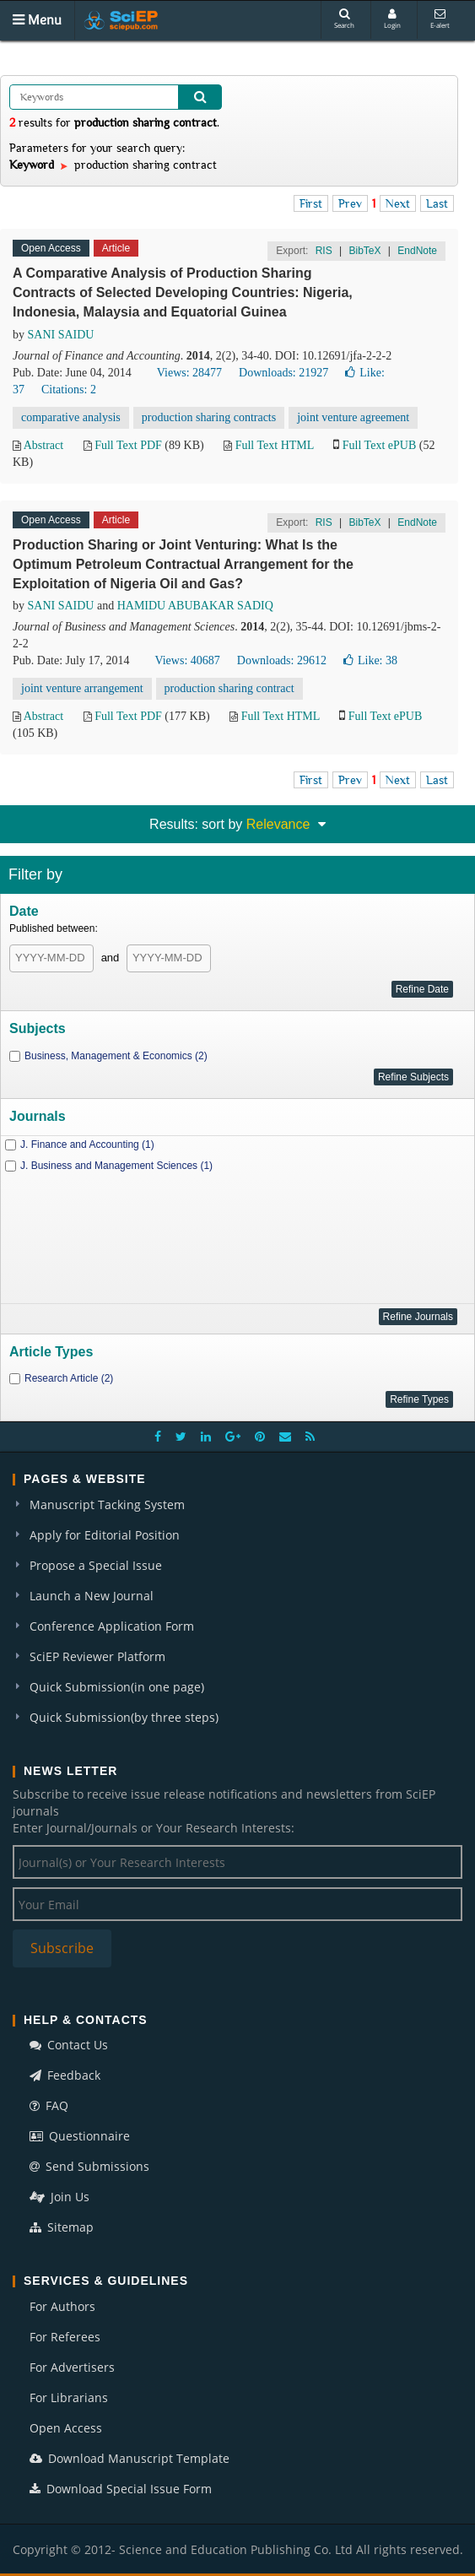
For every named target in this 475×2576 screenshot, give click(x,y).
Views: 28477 (189, 372)
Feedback (65, 2075)
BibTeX (364, 251)
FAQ (49, 2105)
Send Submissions (89, 2166)
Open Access (66, 2428)
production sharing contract (229, 688)
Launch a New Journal (92, 1596)
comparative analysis (71, 417)
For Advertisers (72, 2367)
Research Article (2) (68, 1378)
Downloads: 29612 (282, 660)
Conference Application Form (112, 1626)
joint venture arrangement (82, 688)
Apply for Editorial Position (105, 1535)
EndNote (417, 251)
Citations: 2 (68, 389)
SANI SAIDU (61, 334)
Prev (350, 203)
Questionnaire (80, 2136)
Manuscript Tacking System (107, 1504)
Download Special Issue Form (121, 2489)
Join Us (59, 2197)
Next (398, 203)
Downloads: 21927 (283, 372)
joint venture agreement (353, 417)
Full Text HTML (274, 445)
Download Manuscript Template (129, 2458)
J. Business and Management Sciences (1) (116, 1166)
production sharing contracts (209, 417)
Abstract (43, 445)
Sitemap (62, 2227)
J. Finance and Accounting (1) (87, 1144)
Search (344, 19)
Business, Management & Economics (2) (116, 1056)
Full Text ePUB (379, 445)
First (311, 203)
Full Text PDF (128, 445)
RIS (324, 251)
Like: (370, 660)
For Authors (62, 2306)
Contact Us (69, 2045)
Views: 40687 (186, 660)
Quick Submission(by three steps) (124, 1717)
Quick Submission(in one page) (117, 1687)
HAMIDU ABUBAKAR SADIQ (195, 605)
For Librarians (69, 2397)
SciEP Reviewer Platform (97, 1656)
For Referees (65, 2337)
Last (437, 203)
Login (392, 19)
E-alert (440, 19)
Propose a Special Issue (96, 1565)
